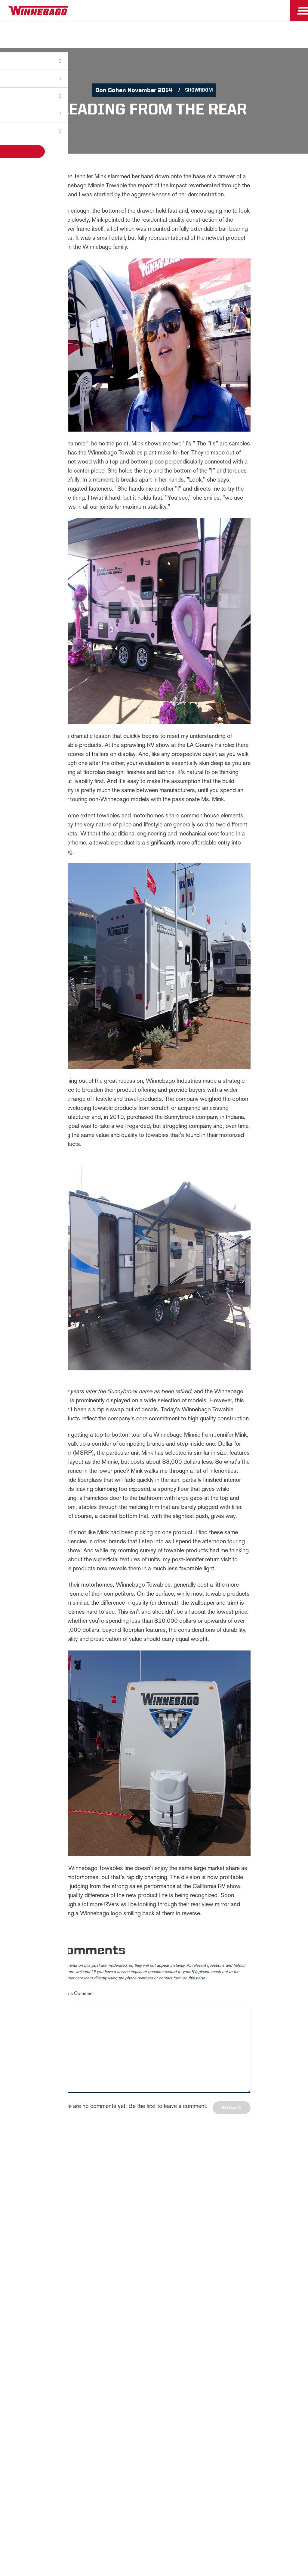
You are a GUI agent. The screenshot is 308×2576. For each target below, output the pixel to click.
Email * (220, 2200)
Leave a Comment (75, 1993)
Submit (232, 2107)
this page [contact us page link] (196, 1978)
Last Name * (225, 2181)
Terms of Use (154, 2300)
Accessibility (101, 2285)
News (46, 2265)
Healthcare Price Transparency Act (199, 2285)
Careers (65, 2265)
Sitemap (66, 2285)
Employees (92, 2265)
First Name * (225, 2161)
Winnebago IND (18, 2265)
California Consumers (269, 2285)
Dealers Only (123, 2265)
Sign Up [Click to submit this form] (226, 2219)
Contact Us (139, 2285)
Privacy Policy (31, 2285)
